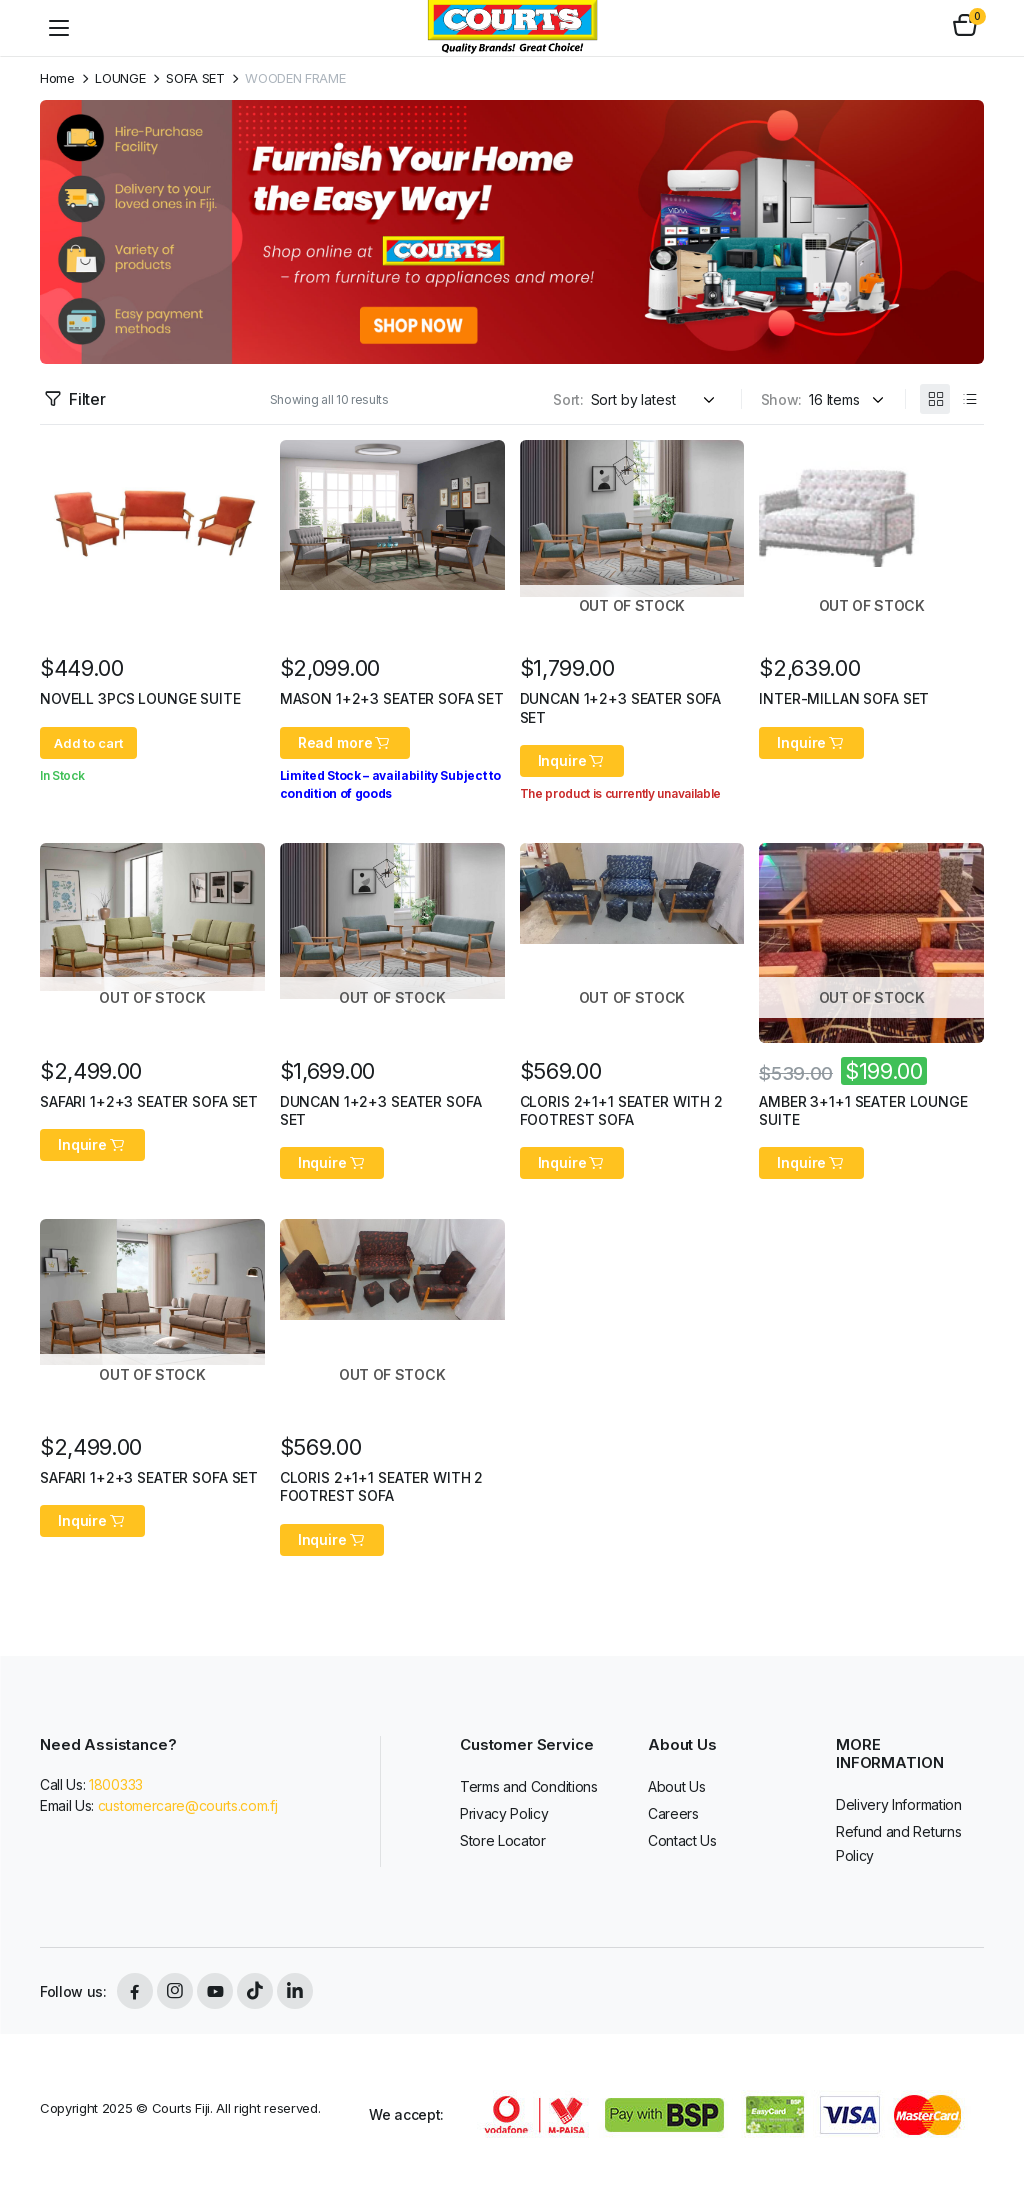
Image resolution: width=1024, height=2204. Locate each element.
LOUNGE (120, 78)
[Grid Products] (935, 399)
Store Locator (503, 1840)
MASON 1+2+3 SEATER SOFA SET (392, 698)
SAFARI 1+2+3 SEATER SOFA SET (149, 1101)
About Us (676, 1786)
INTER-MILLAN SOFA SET (844, 698)
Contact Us (682, 1840)
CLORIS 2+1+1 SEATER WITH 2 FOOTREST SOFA (621, 1110)
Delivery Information (899, 1804)
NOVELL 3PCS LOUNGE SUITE (140, 698)
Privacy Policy (504, 1813)
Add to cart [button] (88, 743)
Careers (673, 1813)
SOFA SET (195, 78)
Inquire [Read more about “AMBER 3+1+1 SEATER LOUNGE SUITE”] (811, 1163)
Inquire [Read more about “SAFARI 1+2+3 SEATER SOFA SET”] (92, 1145)
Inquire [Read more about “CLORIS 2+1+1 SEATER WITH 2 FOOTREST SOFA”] (572, 1163)
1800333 (116, 1784)
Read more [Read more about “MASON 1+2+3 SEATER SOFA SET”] (345, 743)
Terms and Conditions (529, 1786)
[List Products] (969, 399)
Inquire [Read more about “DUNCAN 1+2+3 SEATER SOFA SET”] (572, 761)
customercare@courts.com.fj (188, 1805)
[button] (965, 28)
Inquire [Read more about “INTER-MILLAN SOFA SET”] (811, 743)
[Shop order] (656, 399)
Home (57, 78)
